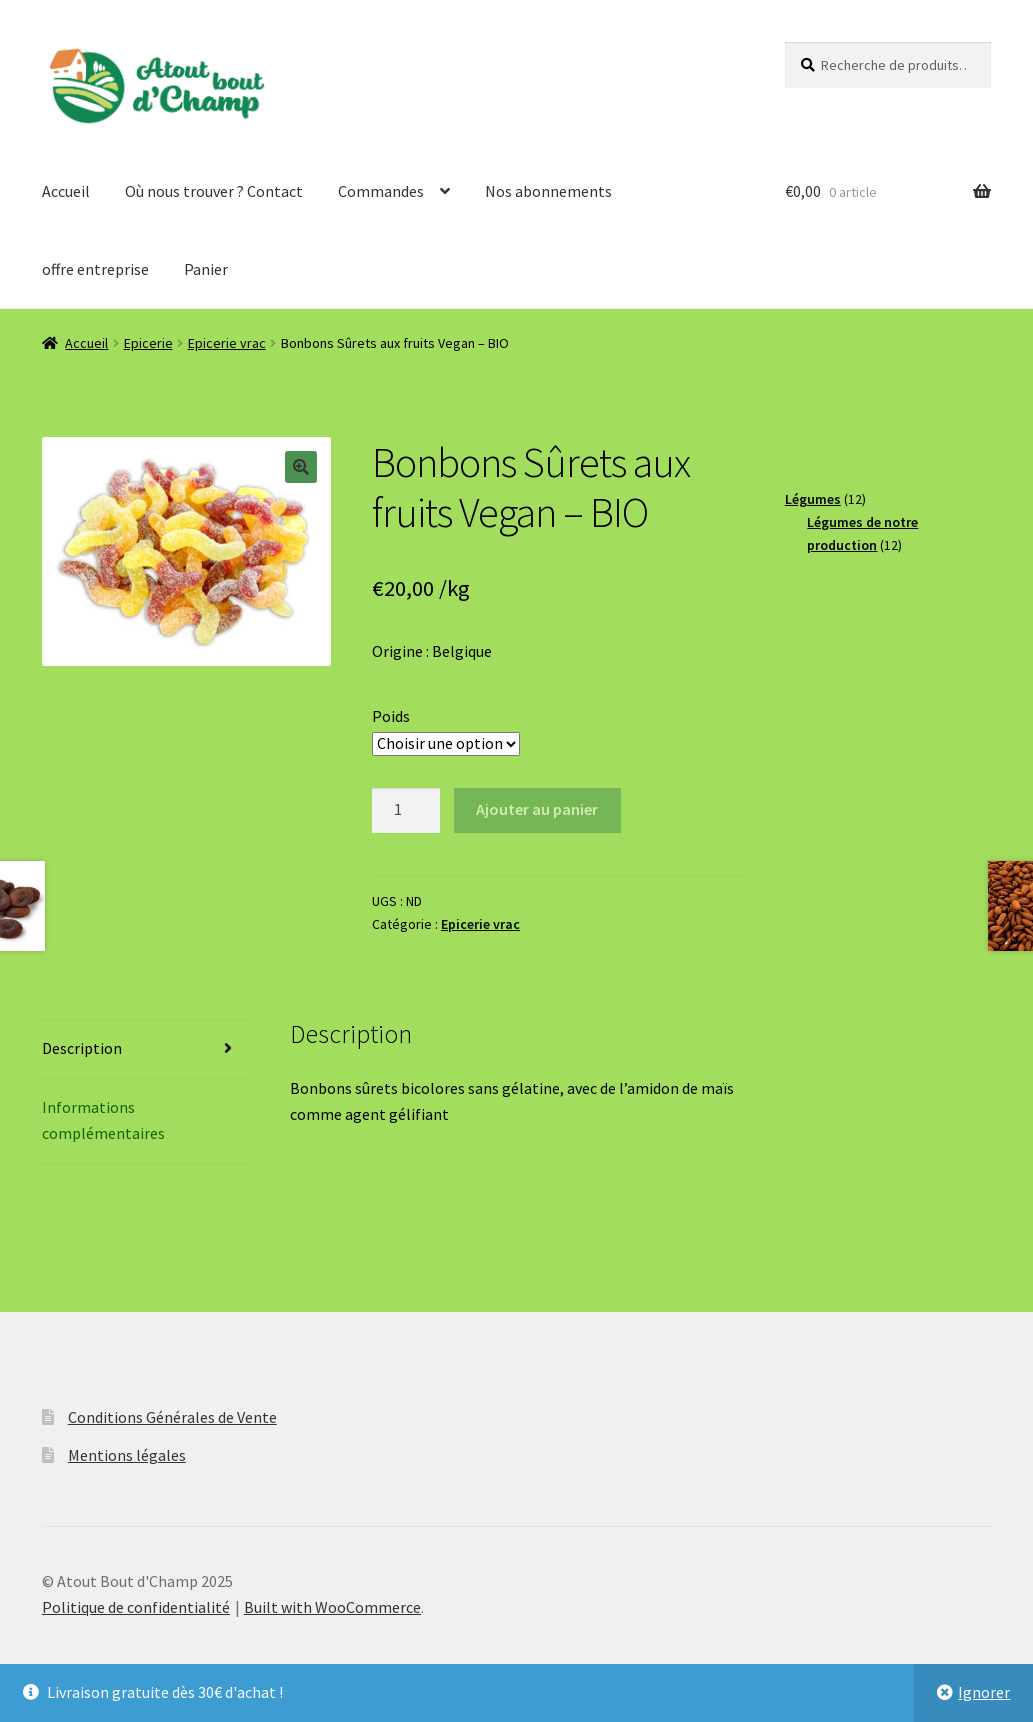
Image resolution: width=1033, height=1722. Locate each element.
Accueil (66, 191)
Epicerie (148, 343)
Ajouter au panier (537, 809)
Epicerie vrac (227, 343)
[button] (301, 467)
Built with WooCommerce (332, 1607)
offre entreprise (95, 269)
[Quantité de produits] (406, 811)
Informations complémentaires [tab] (103, 1120)
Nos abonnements (548, 191)
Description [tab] (82, 1048)
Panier (206, 269)
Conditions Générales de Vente (172, 1417)
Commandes (381, 191)
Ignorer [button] (984, 1692)
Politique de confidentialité (136, 1607)
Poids (391, 716)
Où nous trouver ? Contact (214, 191)
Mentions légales (127, 1455)
